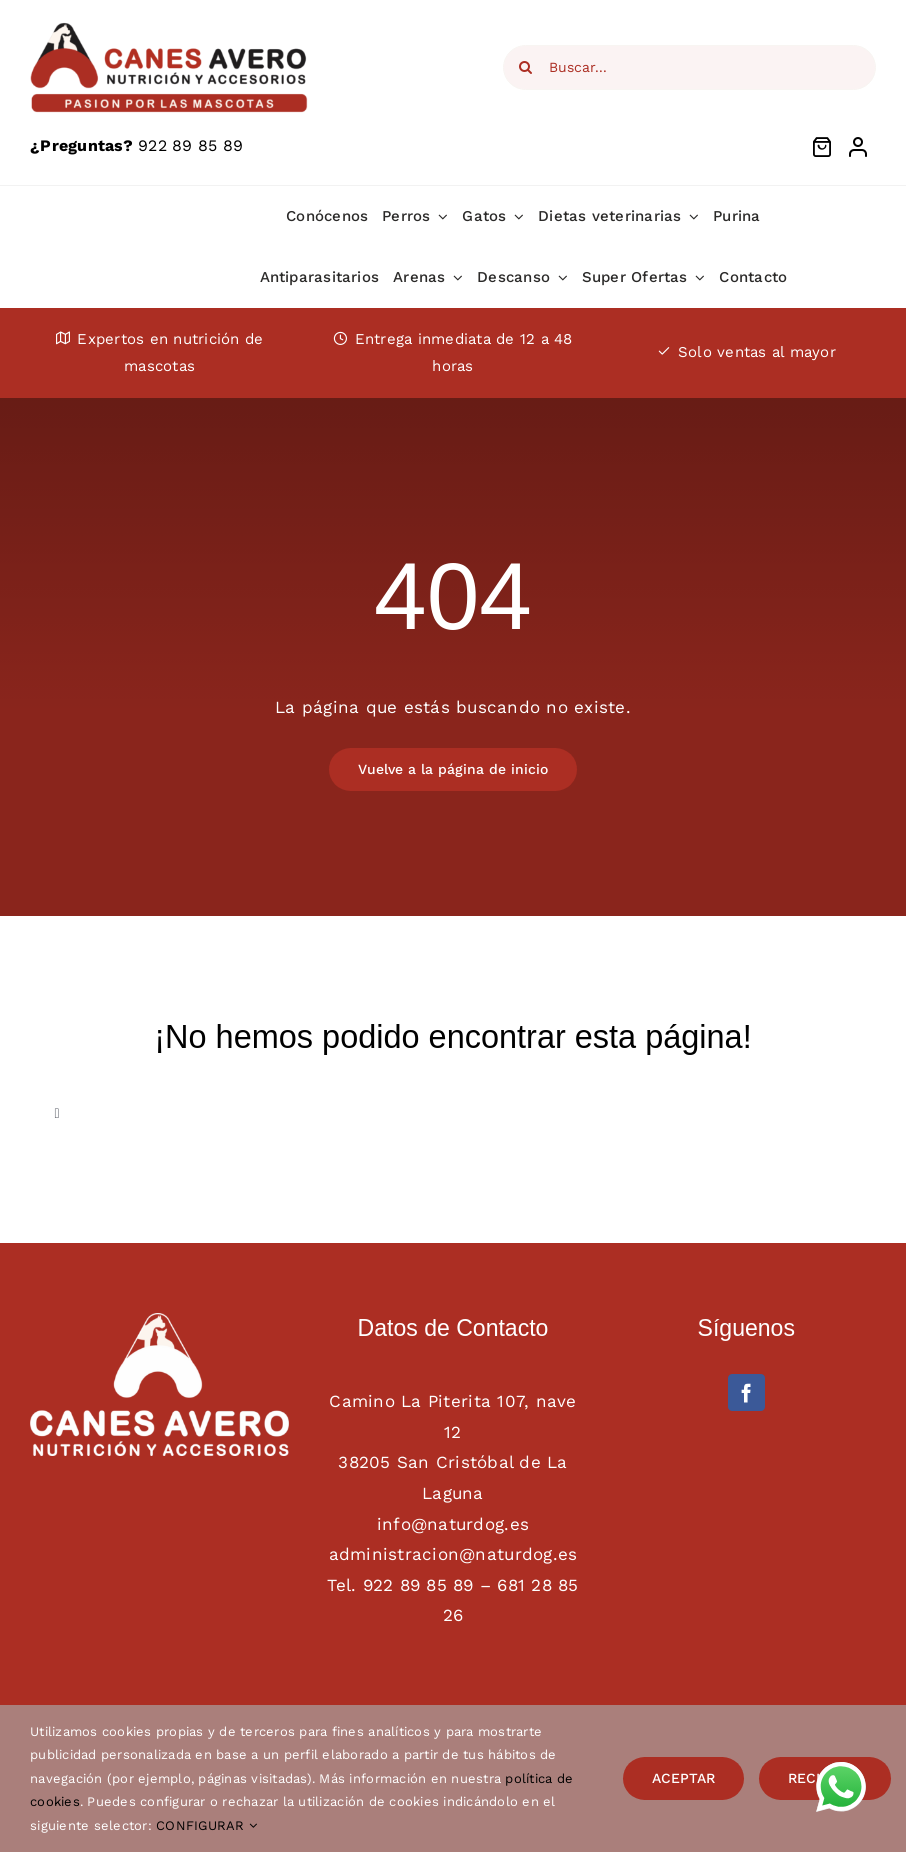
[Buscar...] (689, 67)
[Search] (525, 67)
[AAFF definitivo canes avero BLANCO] (159, 1321)
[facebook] (746, 1392)
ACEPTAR (683, 1778)
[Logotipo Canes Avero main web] (170, 28)
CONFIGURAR (206, 1825)
